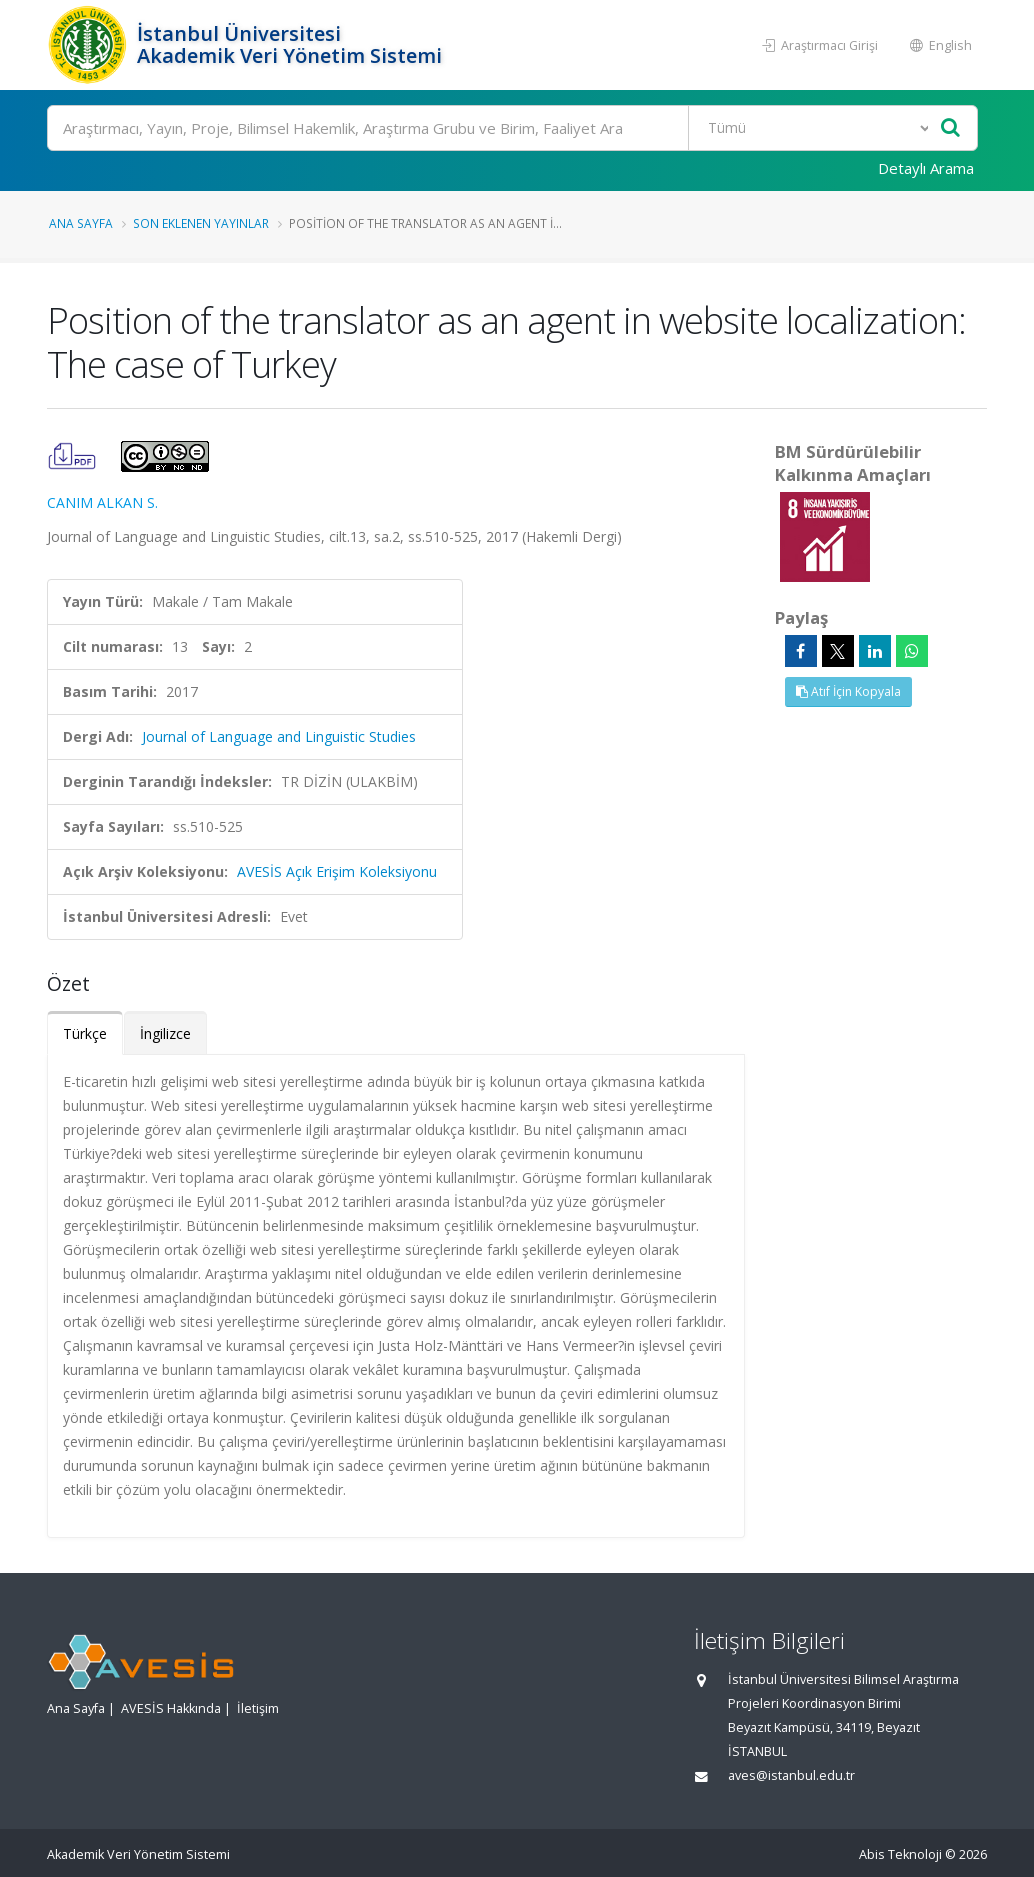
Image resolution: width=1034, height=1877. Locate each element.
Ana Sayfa (81, 223)
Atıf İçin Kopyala (848, 691)
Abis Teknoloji (900, 1854)
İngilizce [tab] (165, 1033)
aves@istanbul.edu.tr (791, 1775)
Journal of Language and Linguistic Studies (279, 736)
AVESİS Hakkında (171, 1708)
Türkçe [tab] (85, 1033)
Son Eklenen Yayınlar (201, 223)
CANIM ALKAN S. (102, 502)
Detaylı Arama (926, 168)
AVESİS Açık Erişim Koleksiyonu (337, 871)
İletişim (258, 1708)
